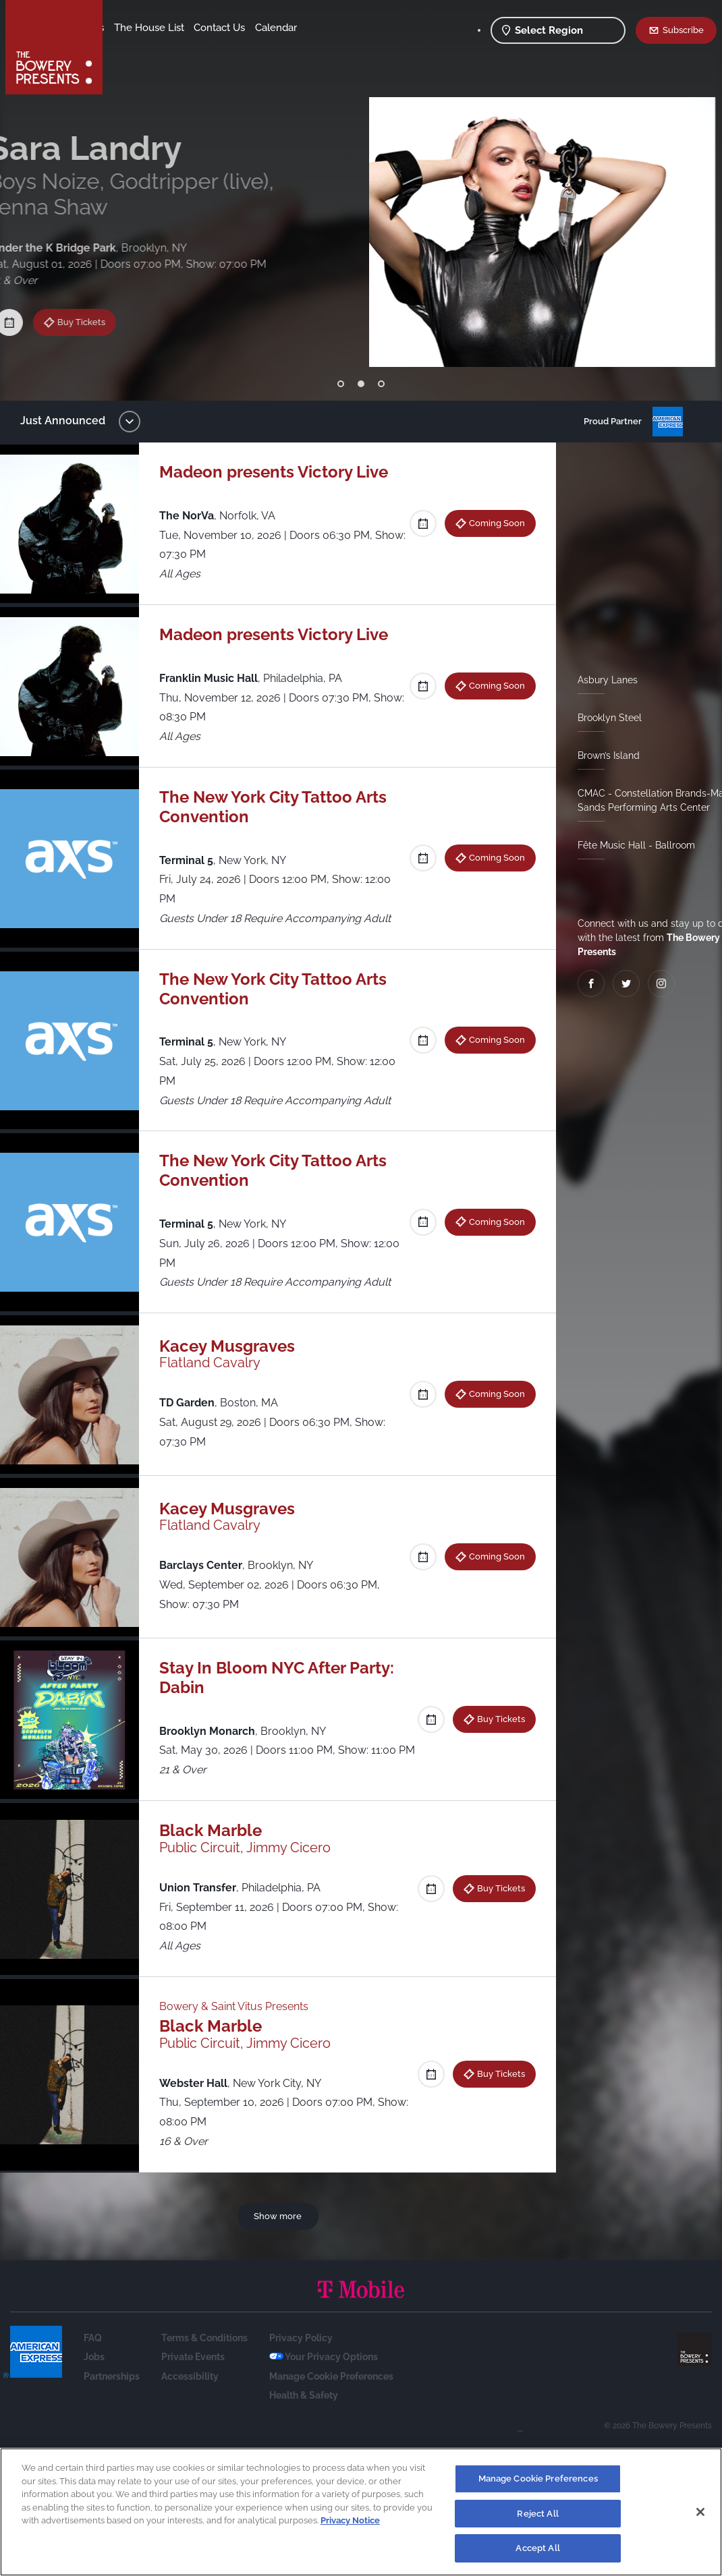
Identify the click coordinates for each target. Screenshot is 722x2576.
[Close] (700, 2512)
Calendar (197, 48)
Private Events (193, 2376)
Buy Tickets (95, 298)
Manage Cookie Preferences (331, 2395)
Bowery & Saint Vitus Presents (239, 2026)
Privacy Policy (301, 2356)
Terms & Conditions (204, 2356)
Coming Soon (492, 522)
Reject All (537, 2514)
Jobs (94, 2376)
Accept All (537, 2548)
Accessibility (190, 2395)
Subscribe (683, 29)
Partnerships (112, 2395)
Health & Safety (303, 2414)
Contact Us (140, 48)
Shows (130, 28)
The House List (255, 28)
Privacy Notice (350, 2520)
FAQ (93, 2356)
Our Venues (183, 28)
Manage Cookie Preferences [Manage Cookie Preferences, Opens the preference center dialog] (538, 2478)
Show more (280, 2234)
